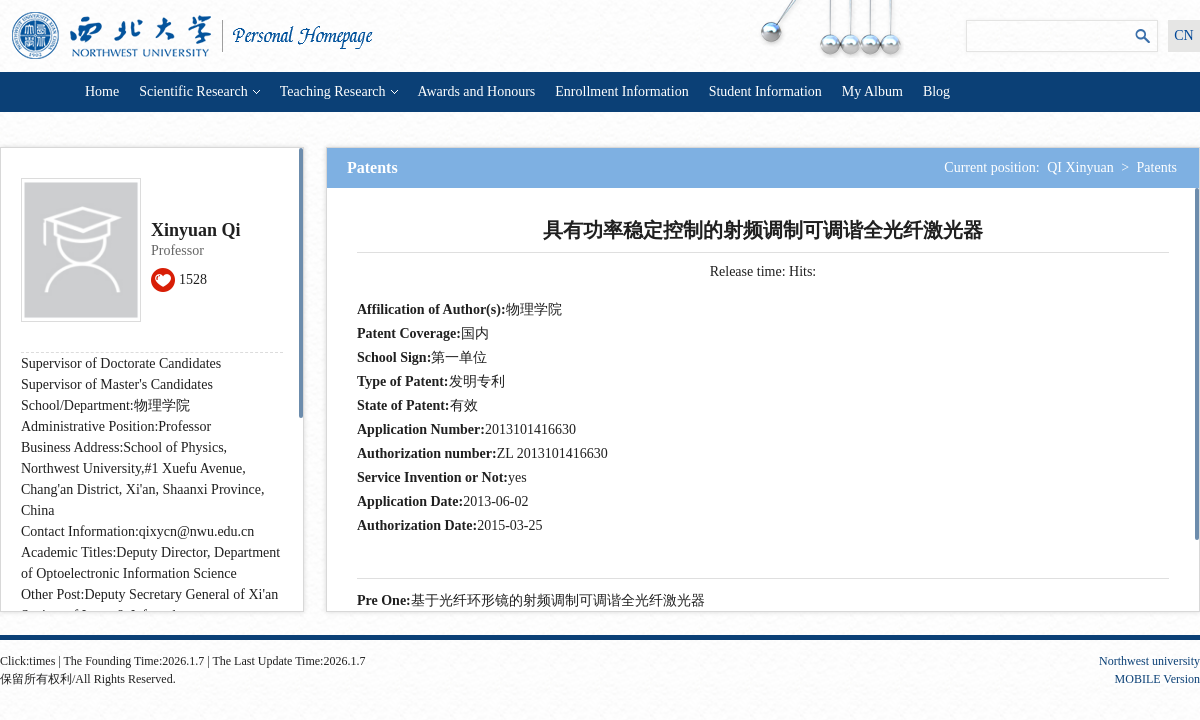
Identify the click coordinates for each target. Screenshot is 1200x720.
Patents (1157, 167)
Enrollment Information (621, 91)
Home (102, 91)
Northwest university (1149, 661)
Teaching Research (339, 91)
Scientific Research (199, 91)
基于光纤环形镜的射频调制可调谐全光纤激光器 (558, 600)
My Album (872, 91)
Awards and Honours (477, 91)
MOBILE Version (1157, 679)
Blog (936, 91)
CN (1183, 35)
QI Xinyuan (1080, 167)
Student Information (765, 91)
